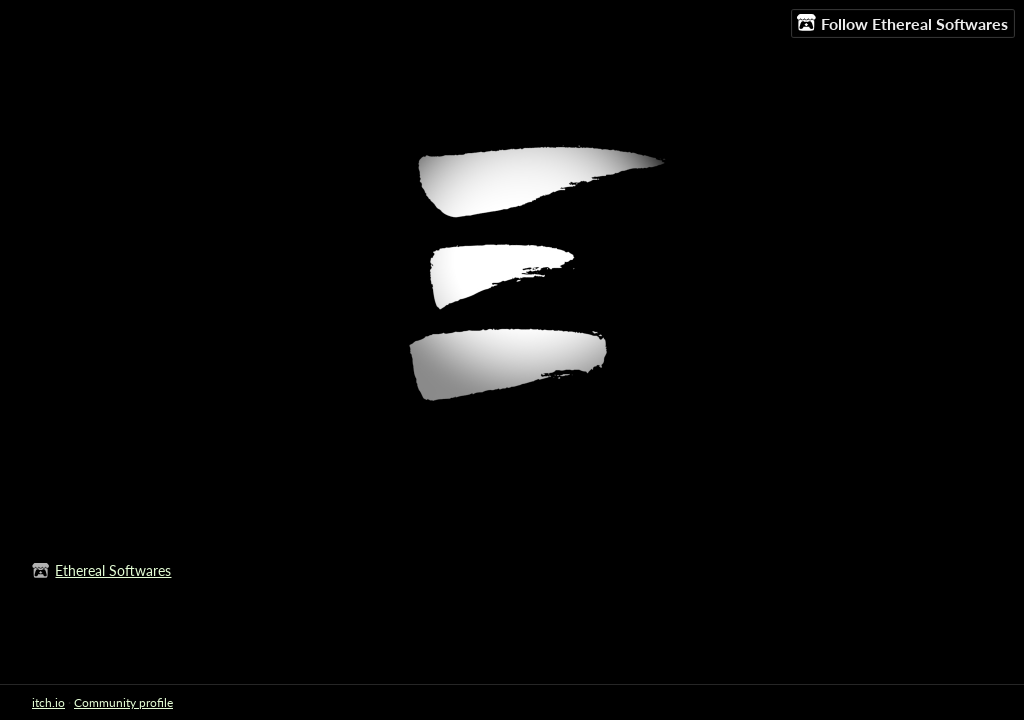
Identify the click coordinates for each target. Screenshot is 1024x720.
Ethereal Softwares (113, 570)
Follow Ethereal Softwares (902, 23)
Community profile (123, 702)
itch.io (48, 702)
